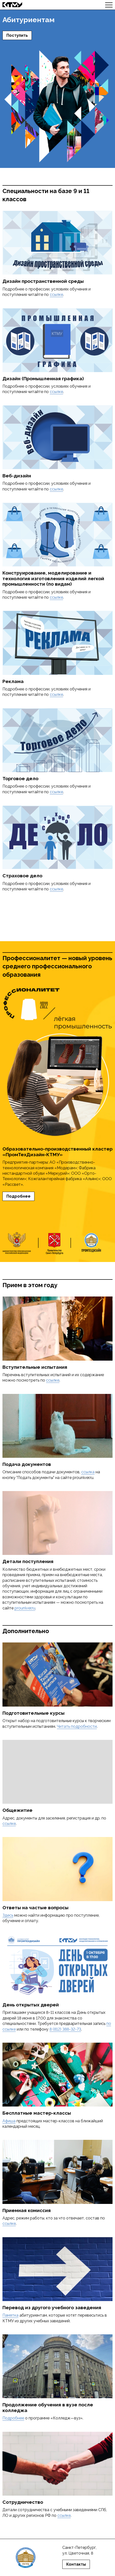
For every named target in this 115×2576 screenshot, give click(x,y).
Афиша (9, 2121)
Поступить (17, 35)
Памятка (10, 2315)
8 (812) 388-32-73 (65, 2029)
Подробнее (18, 1196)
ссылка (88, 1472)
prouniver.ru (25, 1608)
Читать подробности (77, 1726)
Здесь (7, 1915)
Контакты (76, 2564)
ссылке (56, 294)
